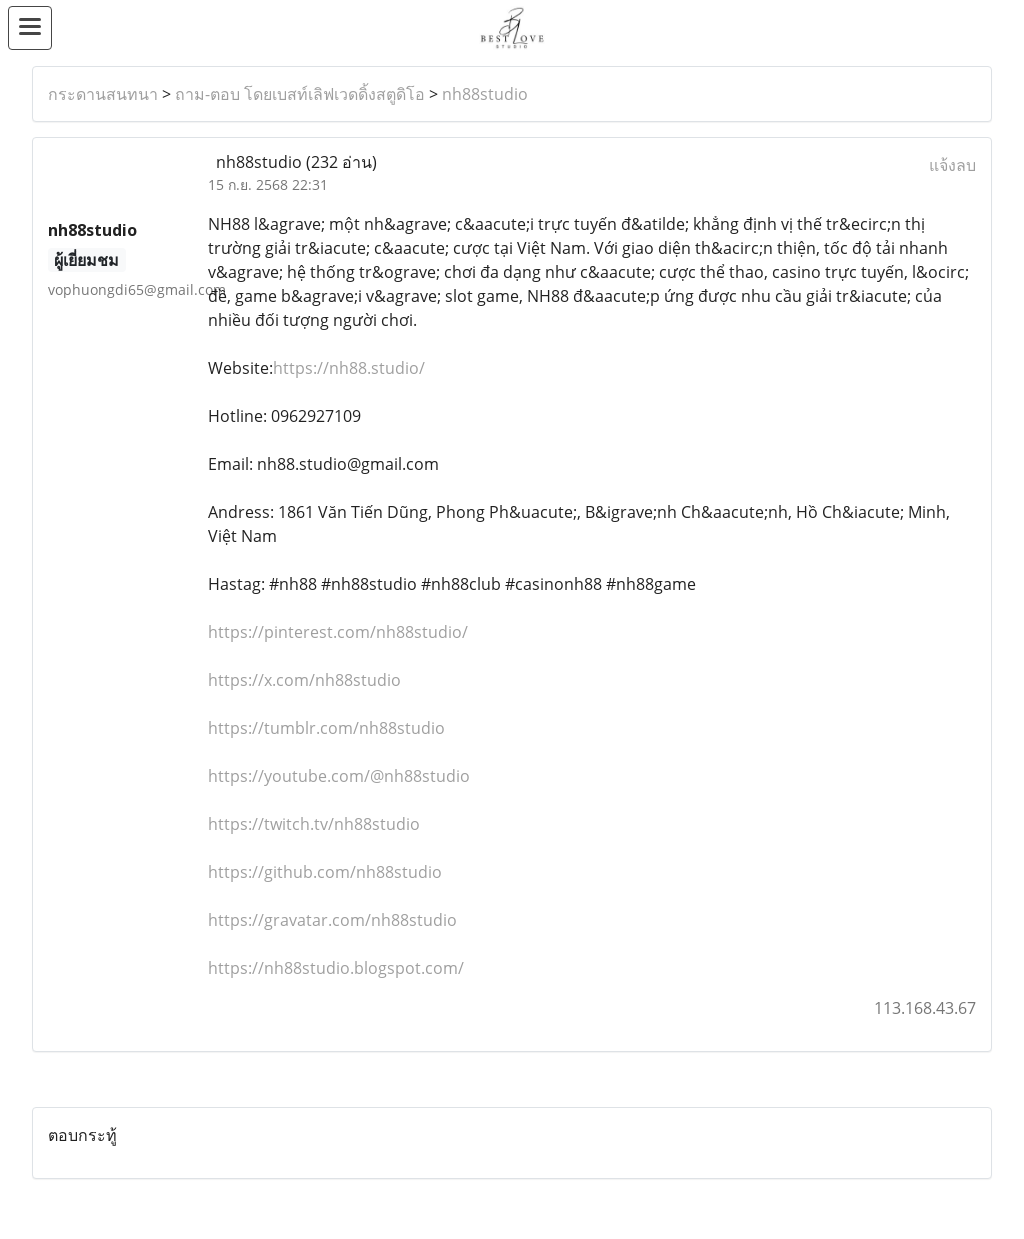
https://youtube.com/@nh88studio (339, 776)
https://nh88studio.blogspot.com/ (336, 968)
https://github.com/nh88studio (325, 872)
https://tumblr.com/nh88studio (326, 728)
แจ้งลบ (952, 165)
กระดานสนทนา (103, 94)
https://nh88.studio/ (349, 368)
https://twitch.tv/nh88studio (314, 824)
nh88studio (485, 94)
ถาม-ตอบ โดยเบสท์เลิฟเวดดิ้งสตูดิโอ (300, 94)
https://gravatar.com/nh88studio (332, 920)
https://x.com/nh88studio (304, 680)
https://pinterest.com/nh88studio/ (338, 632)
